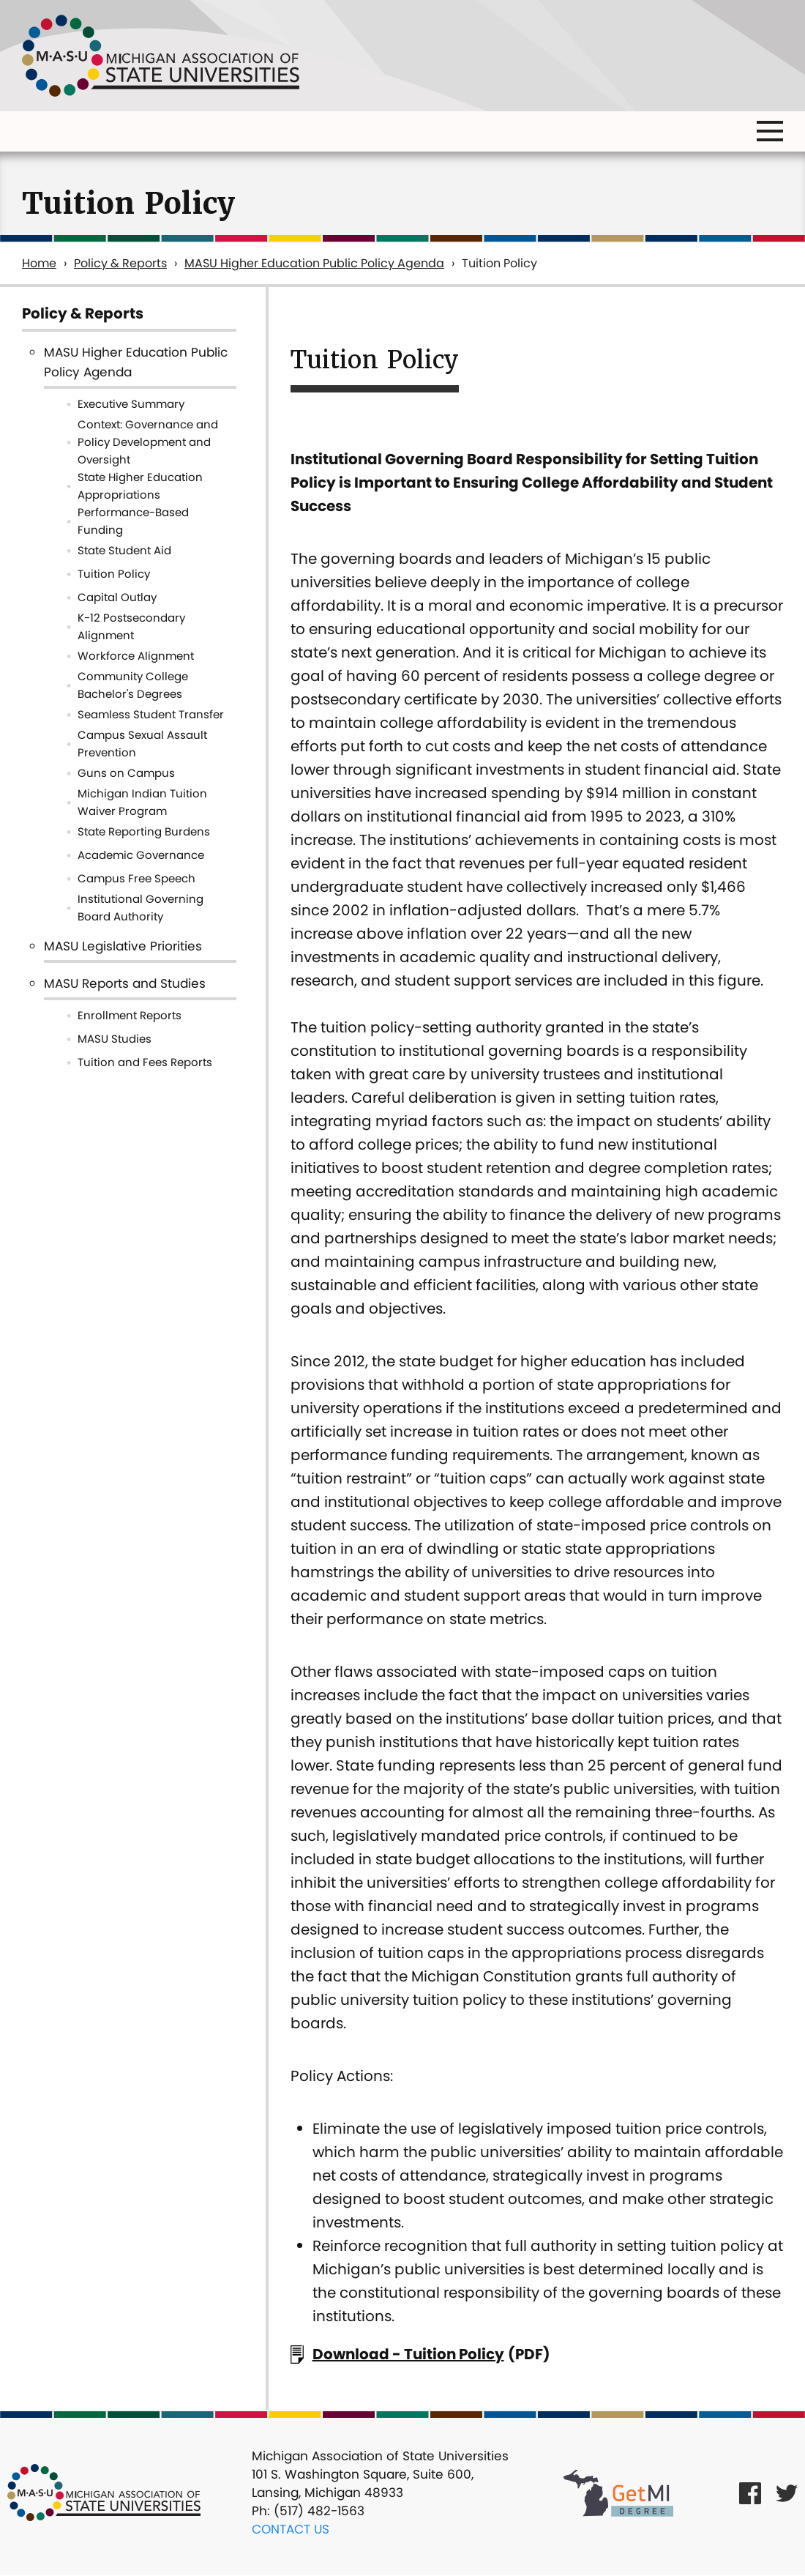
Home (39, 263)
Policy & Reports (120, 263)
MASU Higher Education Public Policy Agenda (314, 263)
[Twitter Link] (787, 2493)
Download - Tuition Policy (408, 2354)
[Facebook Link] (750, 2493)
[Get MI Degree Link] (618, 2492)
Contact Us (290, 2529)
